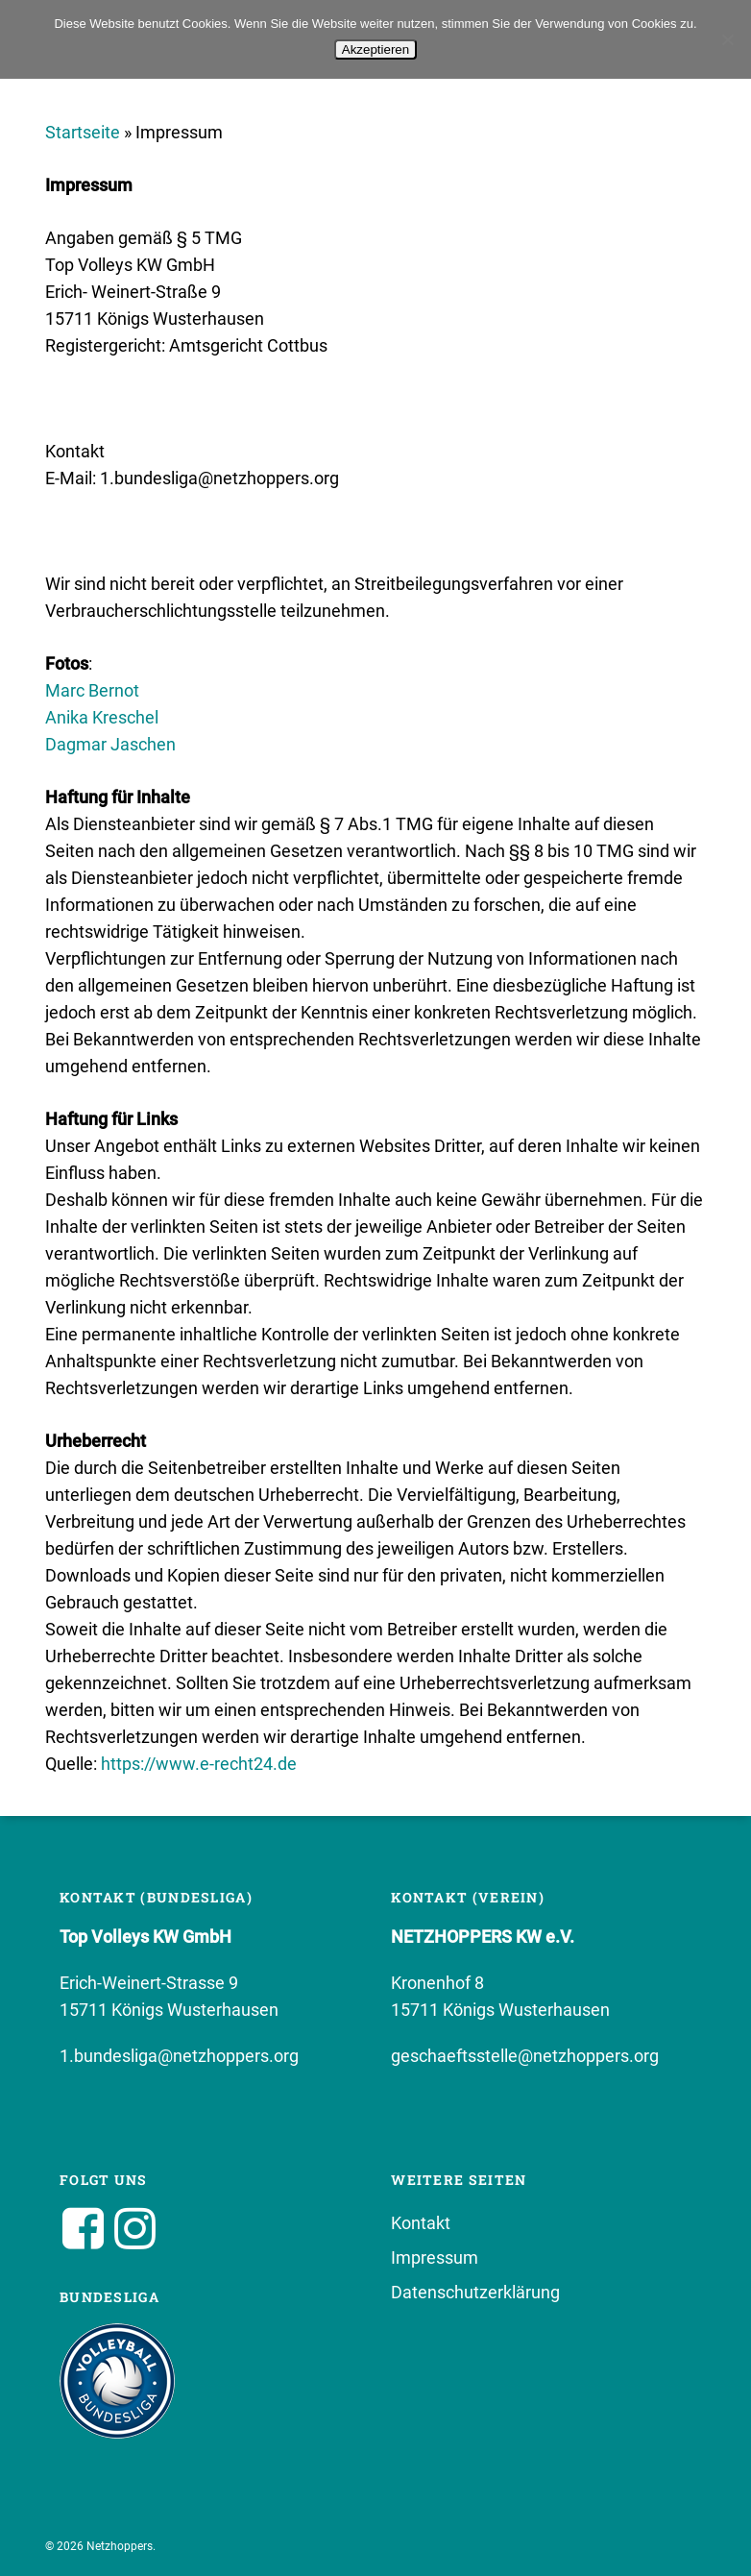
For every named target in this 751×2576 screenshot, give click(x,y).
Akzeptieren (375, 49)
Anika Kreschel (101, 717)
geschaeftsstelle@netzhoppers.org (525, 2056)
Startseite (82, 132)
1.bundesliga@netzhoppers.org (179, 2056)
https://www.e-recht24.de (199, 1764)
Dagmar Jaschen (110, 744)
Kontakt (420, 2223)
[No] (727, 39)
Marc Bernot (92, 690)
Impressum (434, 2257)
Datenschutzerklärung (475, 2292)
